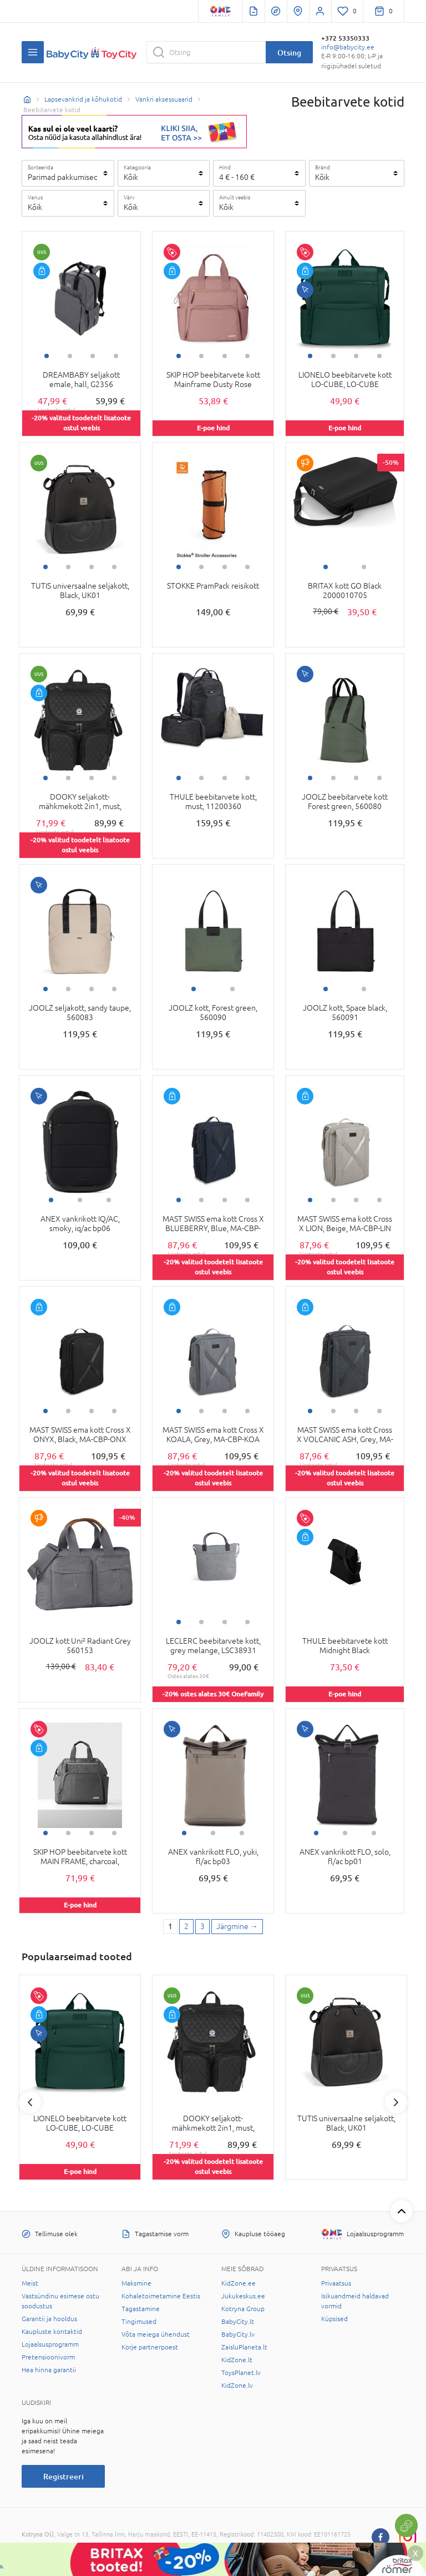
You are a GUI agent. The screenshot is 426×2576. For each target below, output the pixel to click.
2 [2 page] (186, 1926)
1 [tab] (46, 356)
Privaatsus (336, 2283)
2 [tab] (70, 356)
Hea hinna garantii (49, 2370)
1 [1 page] (170, 1926)
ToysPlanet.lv (241, 2373)
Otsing (289, 52)
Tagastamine (140, 2309)
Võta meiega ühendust (155, 2334)
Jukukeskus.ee (243, 2296)
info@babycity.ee (347, 47)
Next (396, 2102)
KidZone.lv (237, 2385)
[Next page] (237, 1927)
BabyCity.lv (238, 2334)
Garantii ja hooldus (49, 2319)
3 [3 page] (202, 1926)
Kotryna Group (243, 2309)
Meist (30, 2283)
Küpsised (334, 2319)
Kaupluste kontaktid (52, 2332)
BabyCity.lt (237, 2322)
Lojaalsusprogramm (50, 2344)
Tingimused (138, 2322)
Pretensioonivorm (48, 2357)
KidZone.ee (238, 2283)
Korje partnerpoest (149, 2347)
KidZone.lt (236, 2360)
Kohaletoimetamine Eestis (160, 2296)
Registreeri (63, 2476)
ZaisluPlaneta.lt (244, 2347)
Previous (30, 2102)
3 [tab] (92, 356)
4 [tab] (116, 356)
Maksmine (136, 2283)
